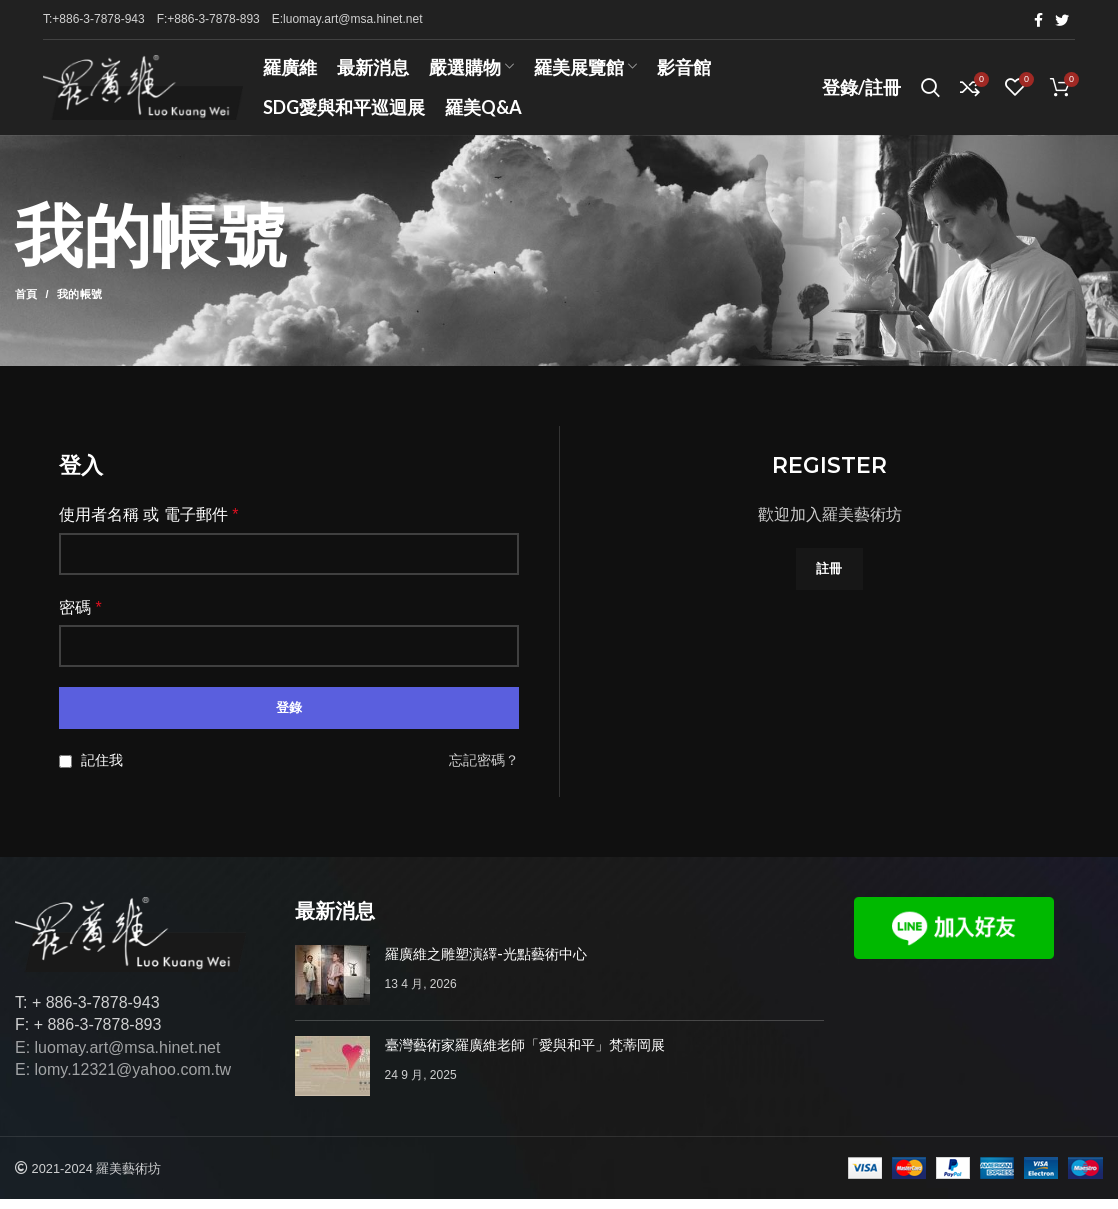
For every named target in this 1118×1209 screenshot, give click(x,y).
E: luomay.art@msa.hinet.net (117, 1057)
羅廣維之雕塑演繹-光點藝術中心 (486, 964)
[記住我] (65, 771)
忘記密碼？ (484, 771)
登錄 (289, 718)
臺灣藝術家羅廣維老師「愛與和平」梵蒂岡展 (525, 1055)
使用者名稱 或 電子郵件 (149, 524)
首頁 (26, 305)
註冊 (829, 578)
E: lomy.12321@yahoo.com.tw (123, 1079)
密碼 (80, 617)
